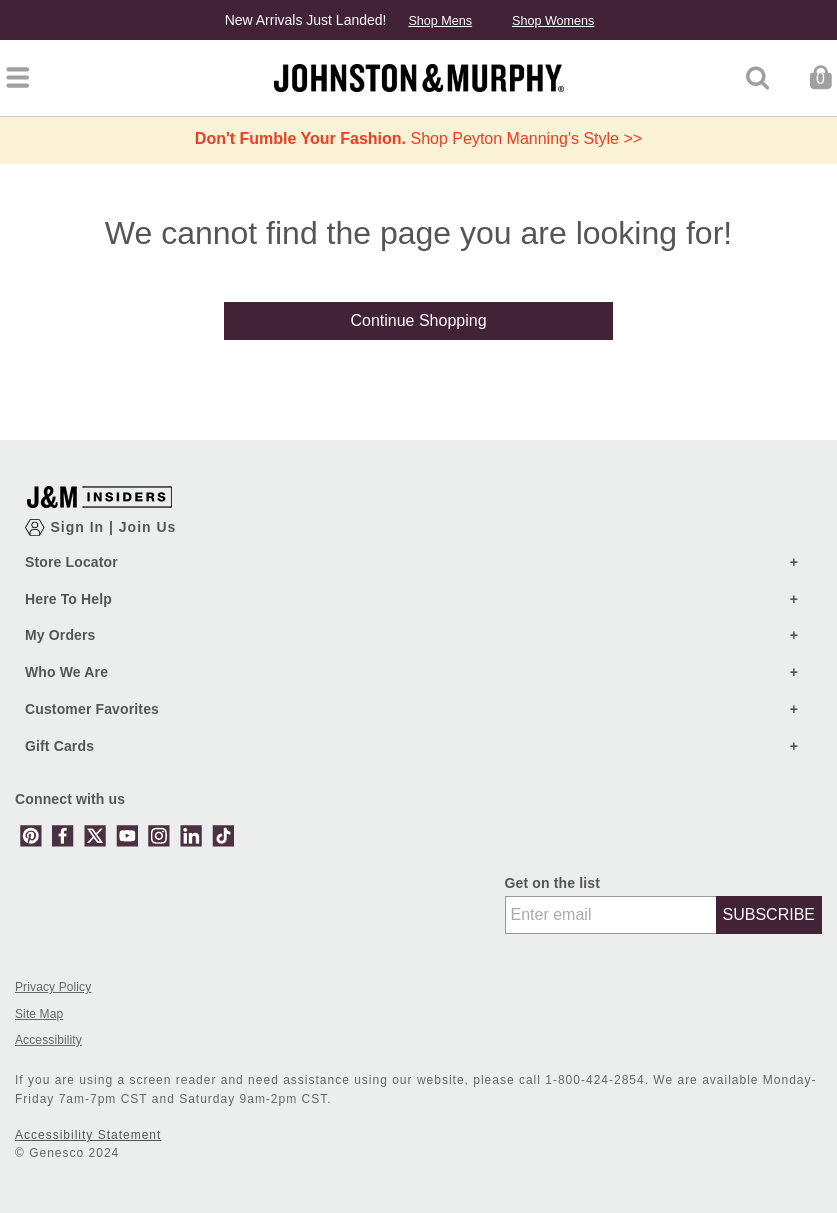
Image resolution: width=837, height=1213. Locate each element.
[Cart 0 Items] (820, 76)
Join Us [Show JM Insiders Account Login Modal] (148, 527)
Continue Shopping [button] (418, 320)
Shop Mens (440, 21)
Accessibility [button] (48, 1040)
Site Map (39, 1014)
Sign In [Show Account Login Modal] (79, 527)
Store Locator (71, 562)
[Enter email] (611, 915)
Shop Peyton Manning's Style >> (418, 138)
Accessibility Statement (88, 1135)
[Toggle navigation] (17, 77)
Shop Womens (553, 21)
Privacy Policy (53, 987)
